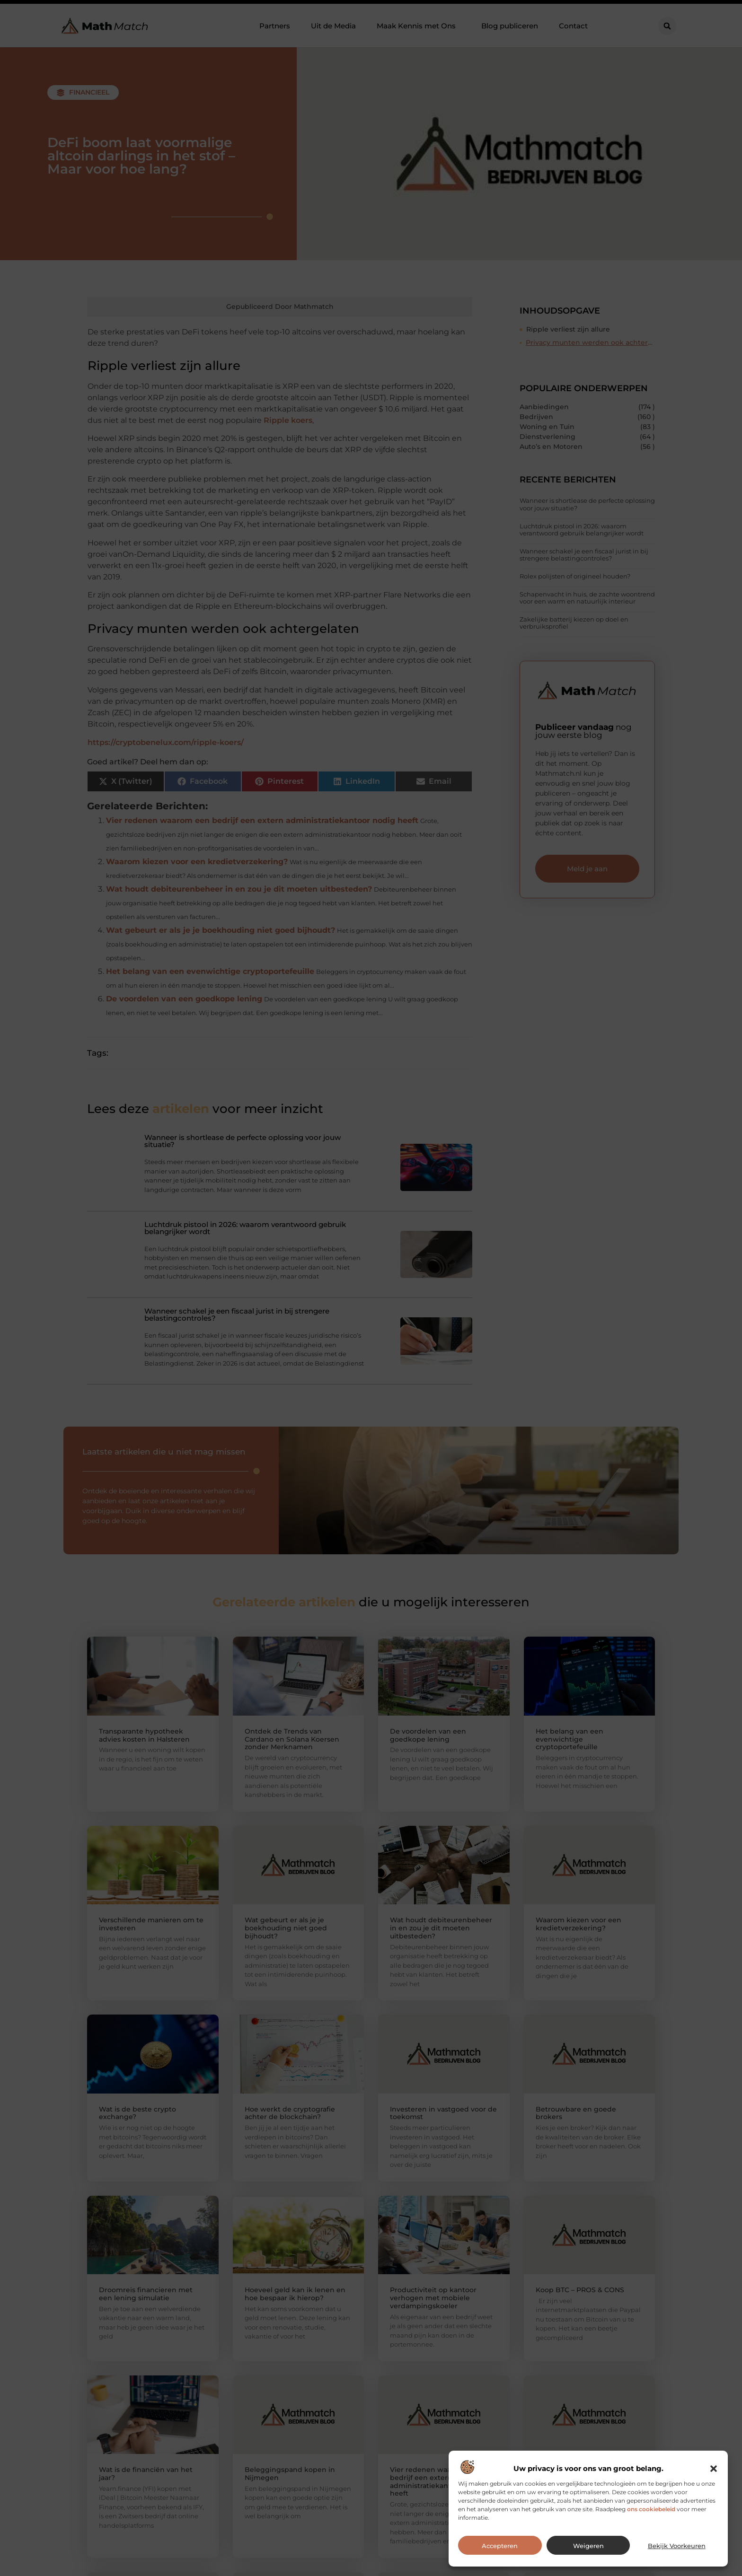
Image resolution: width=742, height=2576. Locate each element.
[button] (713, 2468)
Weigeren (588, 2546)
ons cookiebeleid (651, 2509)
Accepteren (500, 2546)
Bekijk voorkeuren (677, 2546)
